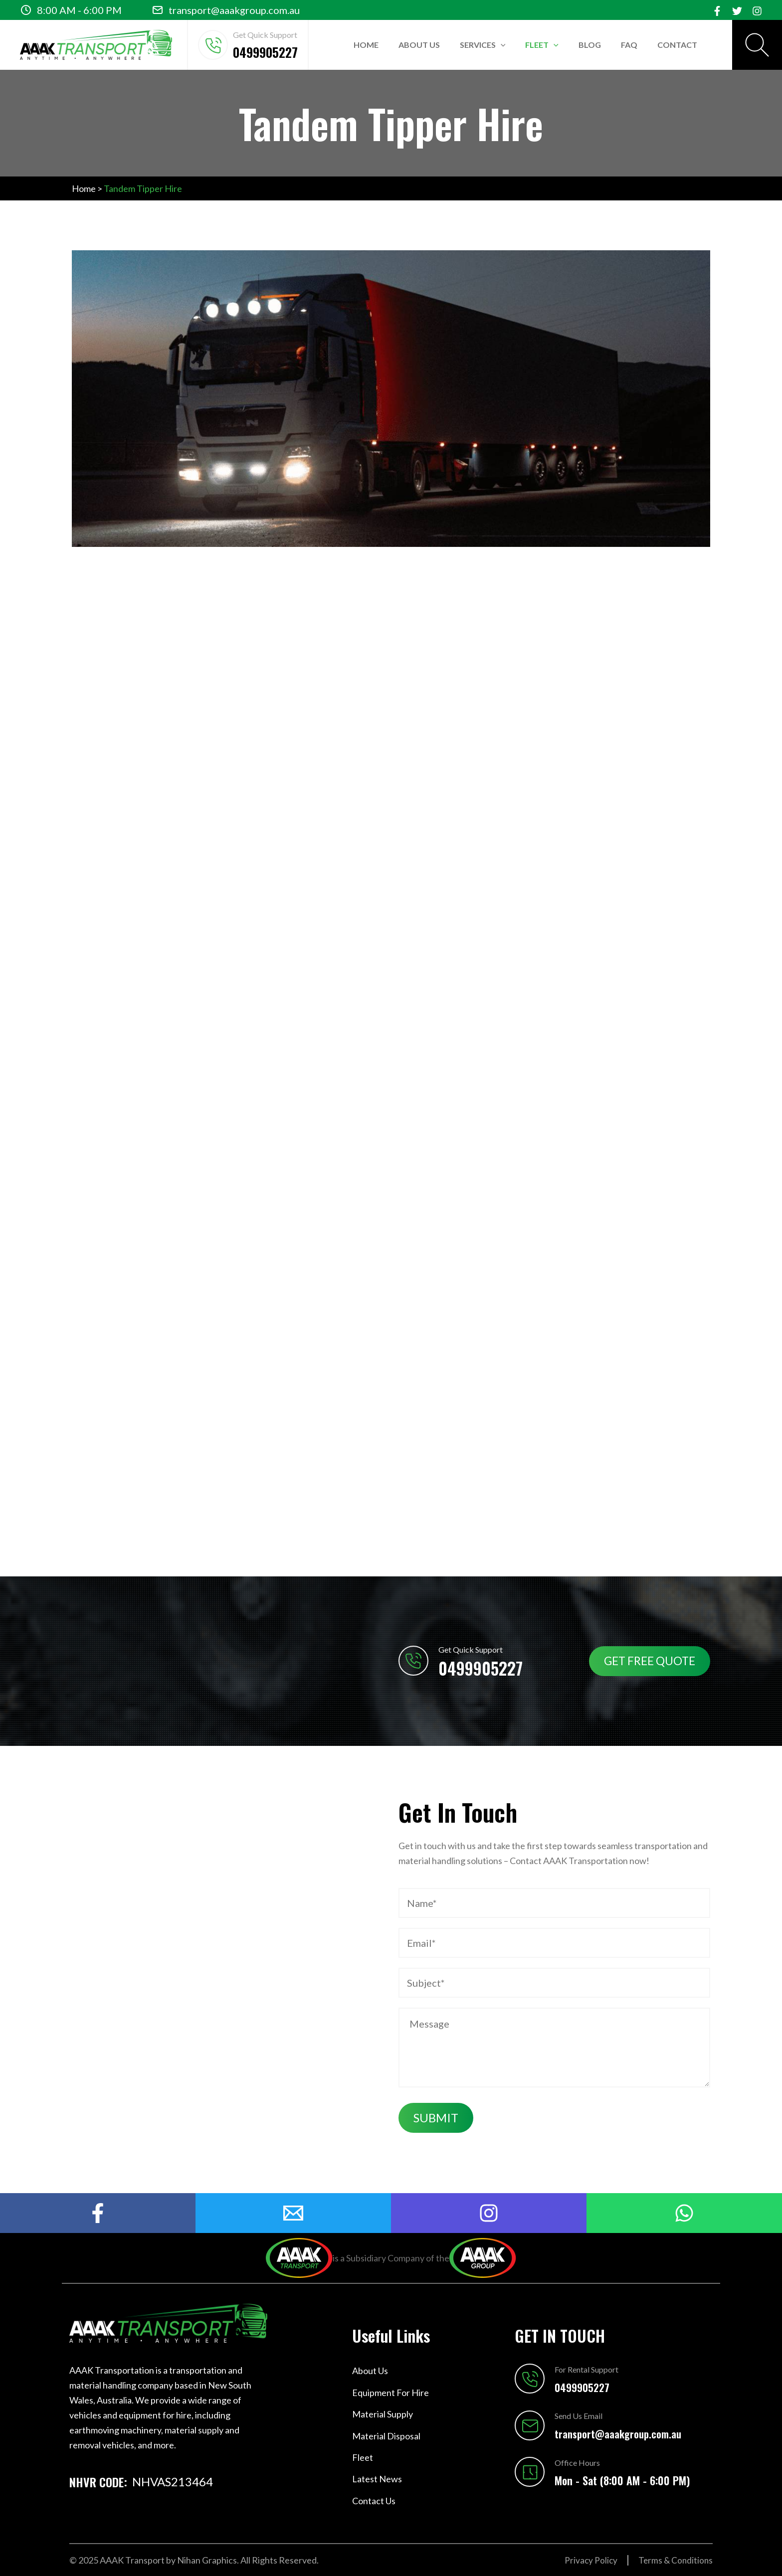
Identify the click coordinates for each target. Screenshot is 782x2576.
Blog (590, 44)
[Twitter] (737, 11)
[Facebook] (717, 11)
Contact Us (373, 2500)
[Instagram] (757, 11)
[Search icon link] (757, 45)
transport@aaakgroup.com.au (234, 10)
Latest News (377, 2478)
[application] (501, 45)
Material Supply (382, 2413)
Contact (677, 44)
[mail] (293, 2213)
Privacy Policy (588, 2560)
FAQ (629, 44)
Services (483, 45)
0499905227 (265, 52)
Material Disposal (386, 2435)
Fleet (542, 45)
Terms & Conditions (674, 2560)
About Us (419, 44)
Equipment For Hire (390, 2392)
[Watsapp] (684, 2213)
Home (366, 44)
